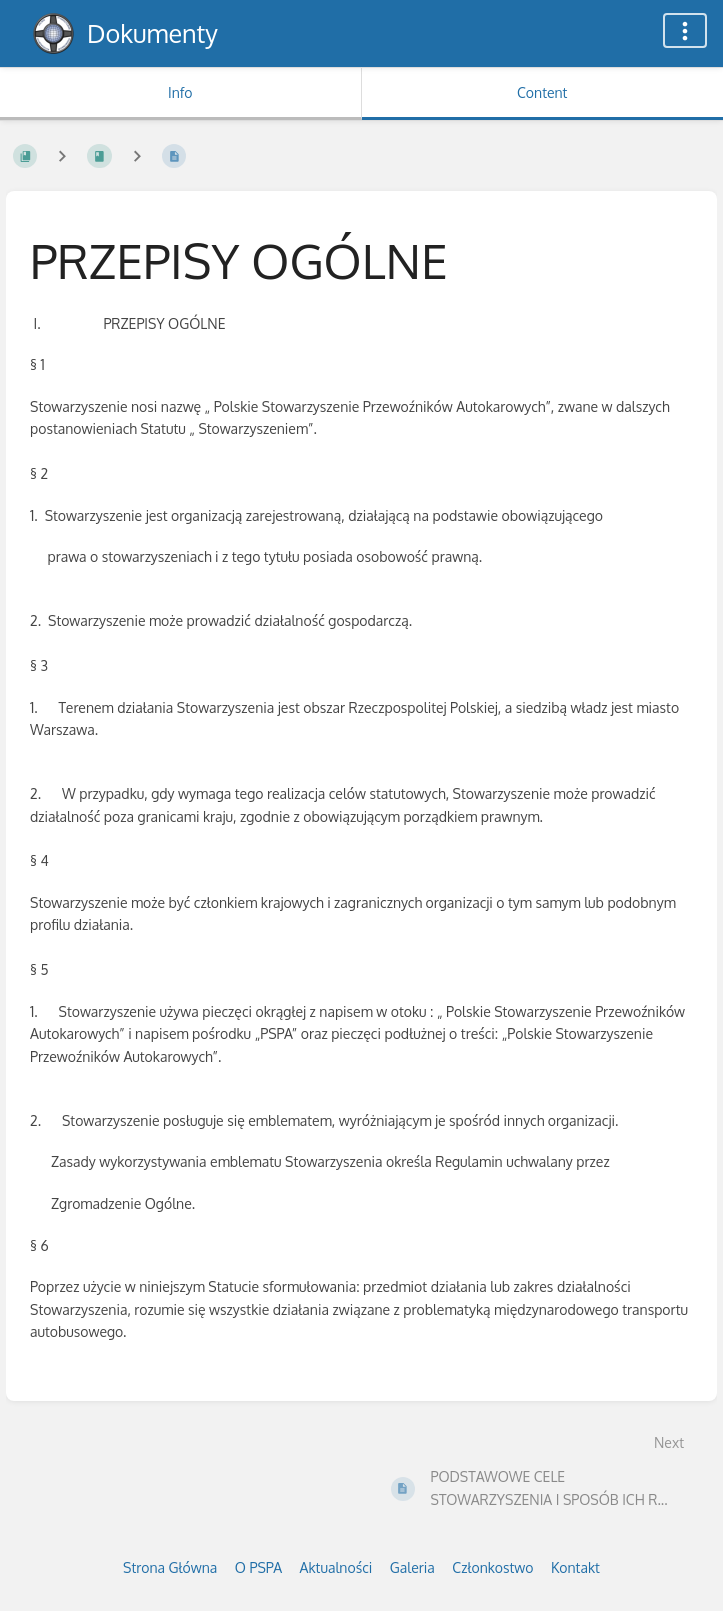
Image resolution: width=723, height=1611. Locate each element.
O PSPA (258, 1567)
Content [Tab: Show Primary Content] (542, 92)
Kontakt (575, 1567)
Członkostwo (492, 1567)
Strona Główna (170, 1567)
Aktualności (336, 1567)
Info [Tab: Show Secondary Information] (180, 92)
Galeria (412, 1567)
